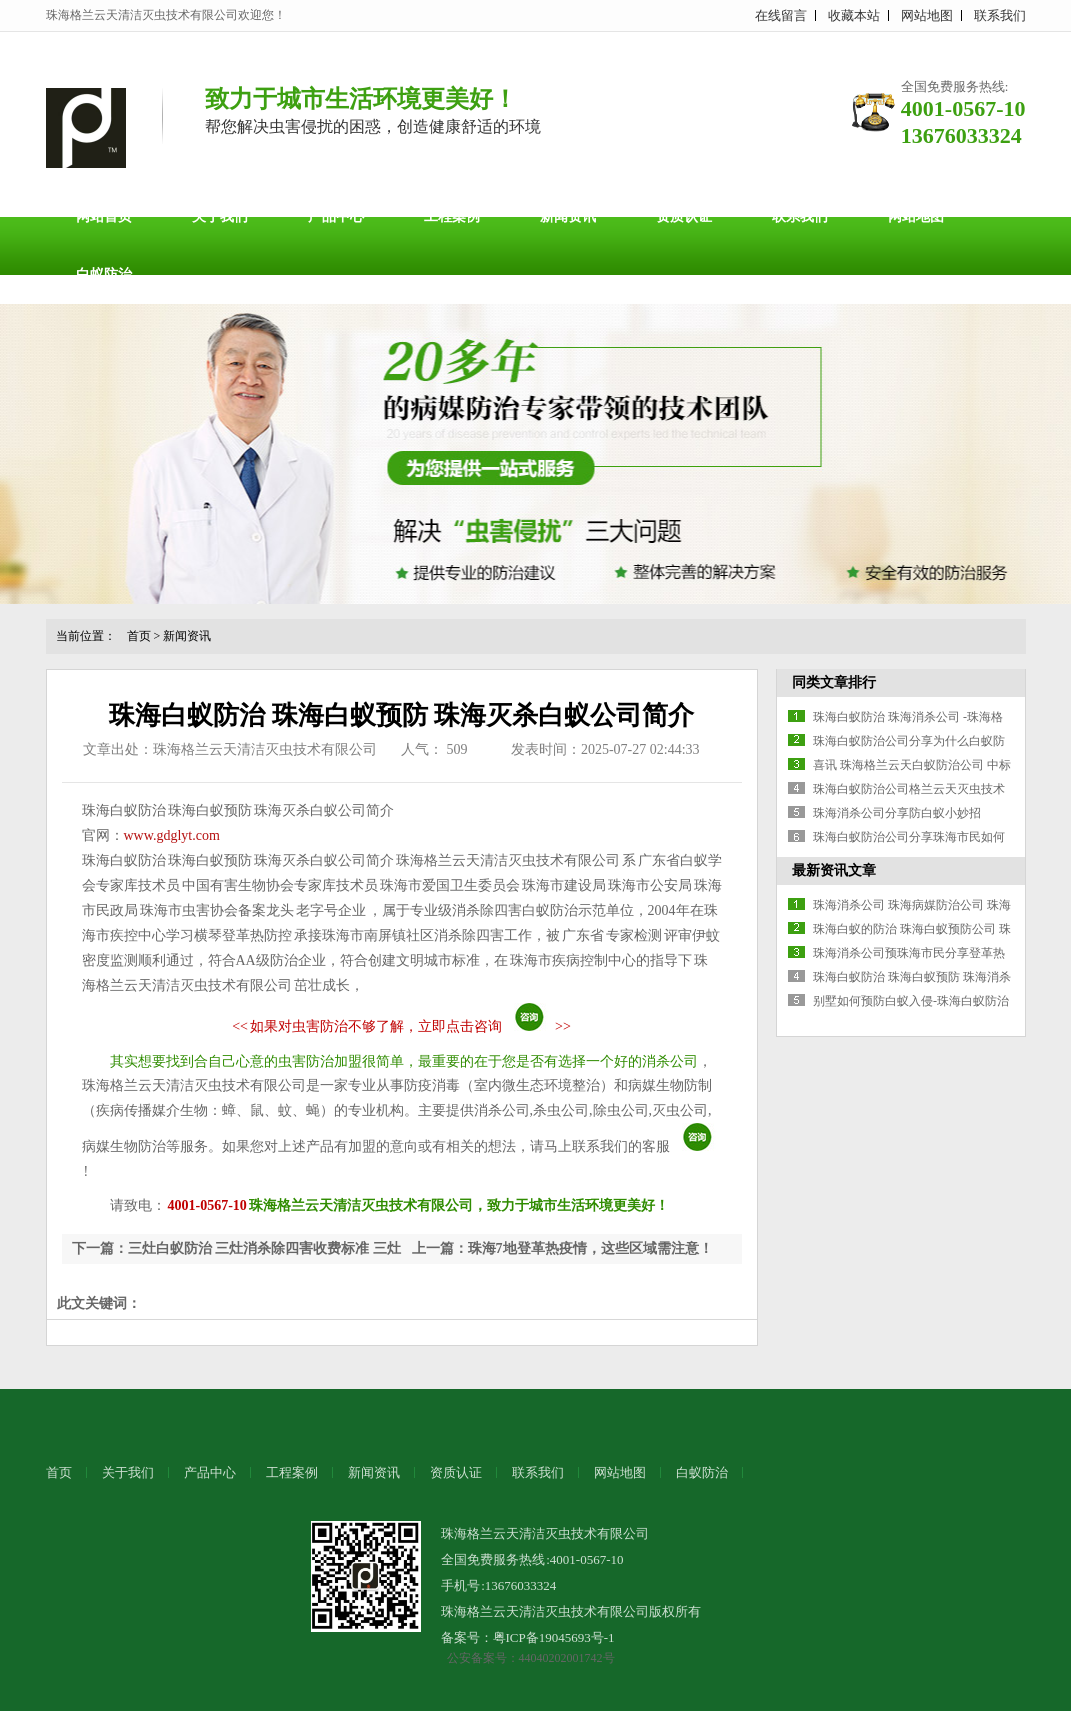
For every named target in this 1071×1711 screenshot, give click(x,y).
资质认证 (684, 216)
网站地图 (927, 15)
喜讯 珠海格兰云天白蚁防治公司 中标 (912, 765)
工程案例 (452, 216)
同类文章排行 (834, 682)
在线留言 (781, 15)
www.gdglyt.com (172, 835)
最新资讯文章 (834, 870)
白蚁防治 (104, 274)
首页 (139, 636)
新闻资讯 (568, 216)
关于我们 (220, 216)
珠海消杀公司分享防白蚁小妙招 (897, 813)
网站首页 (104, 216)
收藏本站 (854, 15)
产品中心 (336, 216)
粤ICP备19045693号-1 (554, 1637)
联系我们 (1000, 15)
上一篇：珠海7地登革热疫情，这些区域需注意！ (562, 1248)
